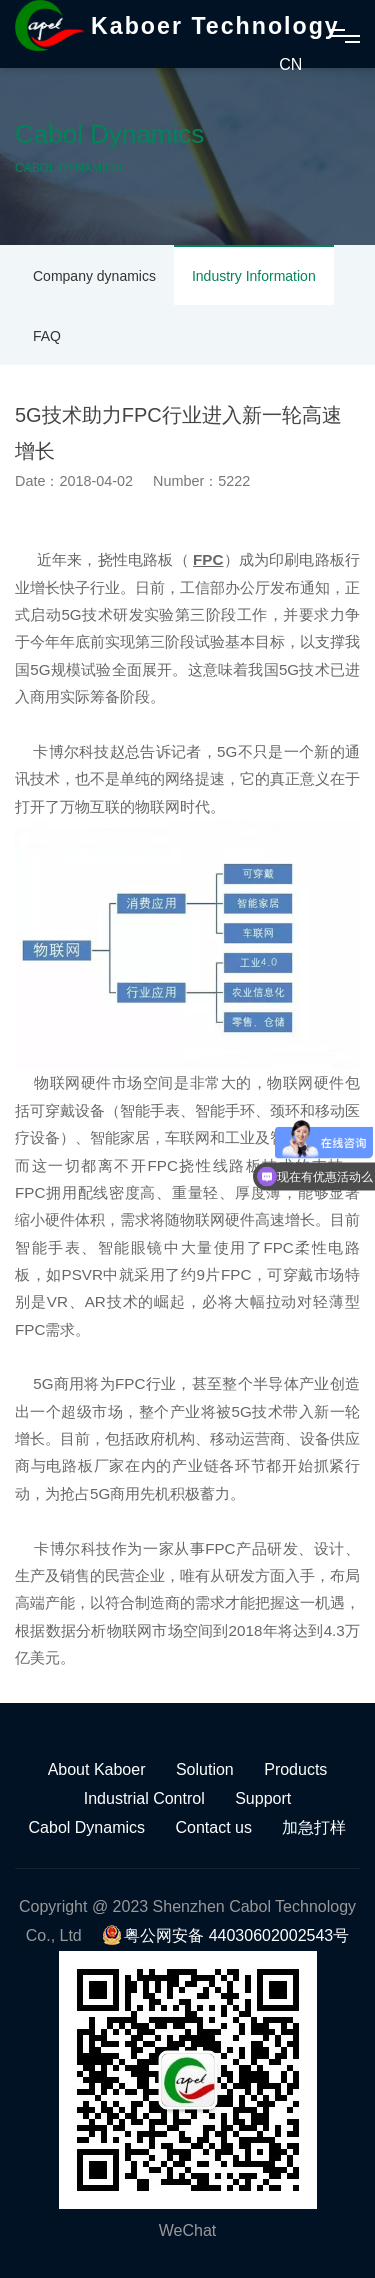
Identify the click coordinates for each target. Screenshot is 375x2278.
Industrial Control (144, 1798)
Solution (205, 1769)
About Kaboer (97, 1769)
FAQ (47, 336)
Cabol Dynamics (87, 1827)
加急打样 (314, 1827)
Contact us (214, 1827)
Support (263, 1798)
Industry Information (254, 276)
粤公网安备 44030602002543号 (225, 1935)
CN (290, 64)
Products (295, 1769)
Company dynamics (94, 276)
